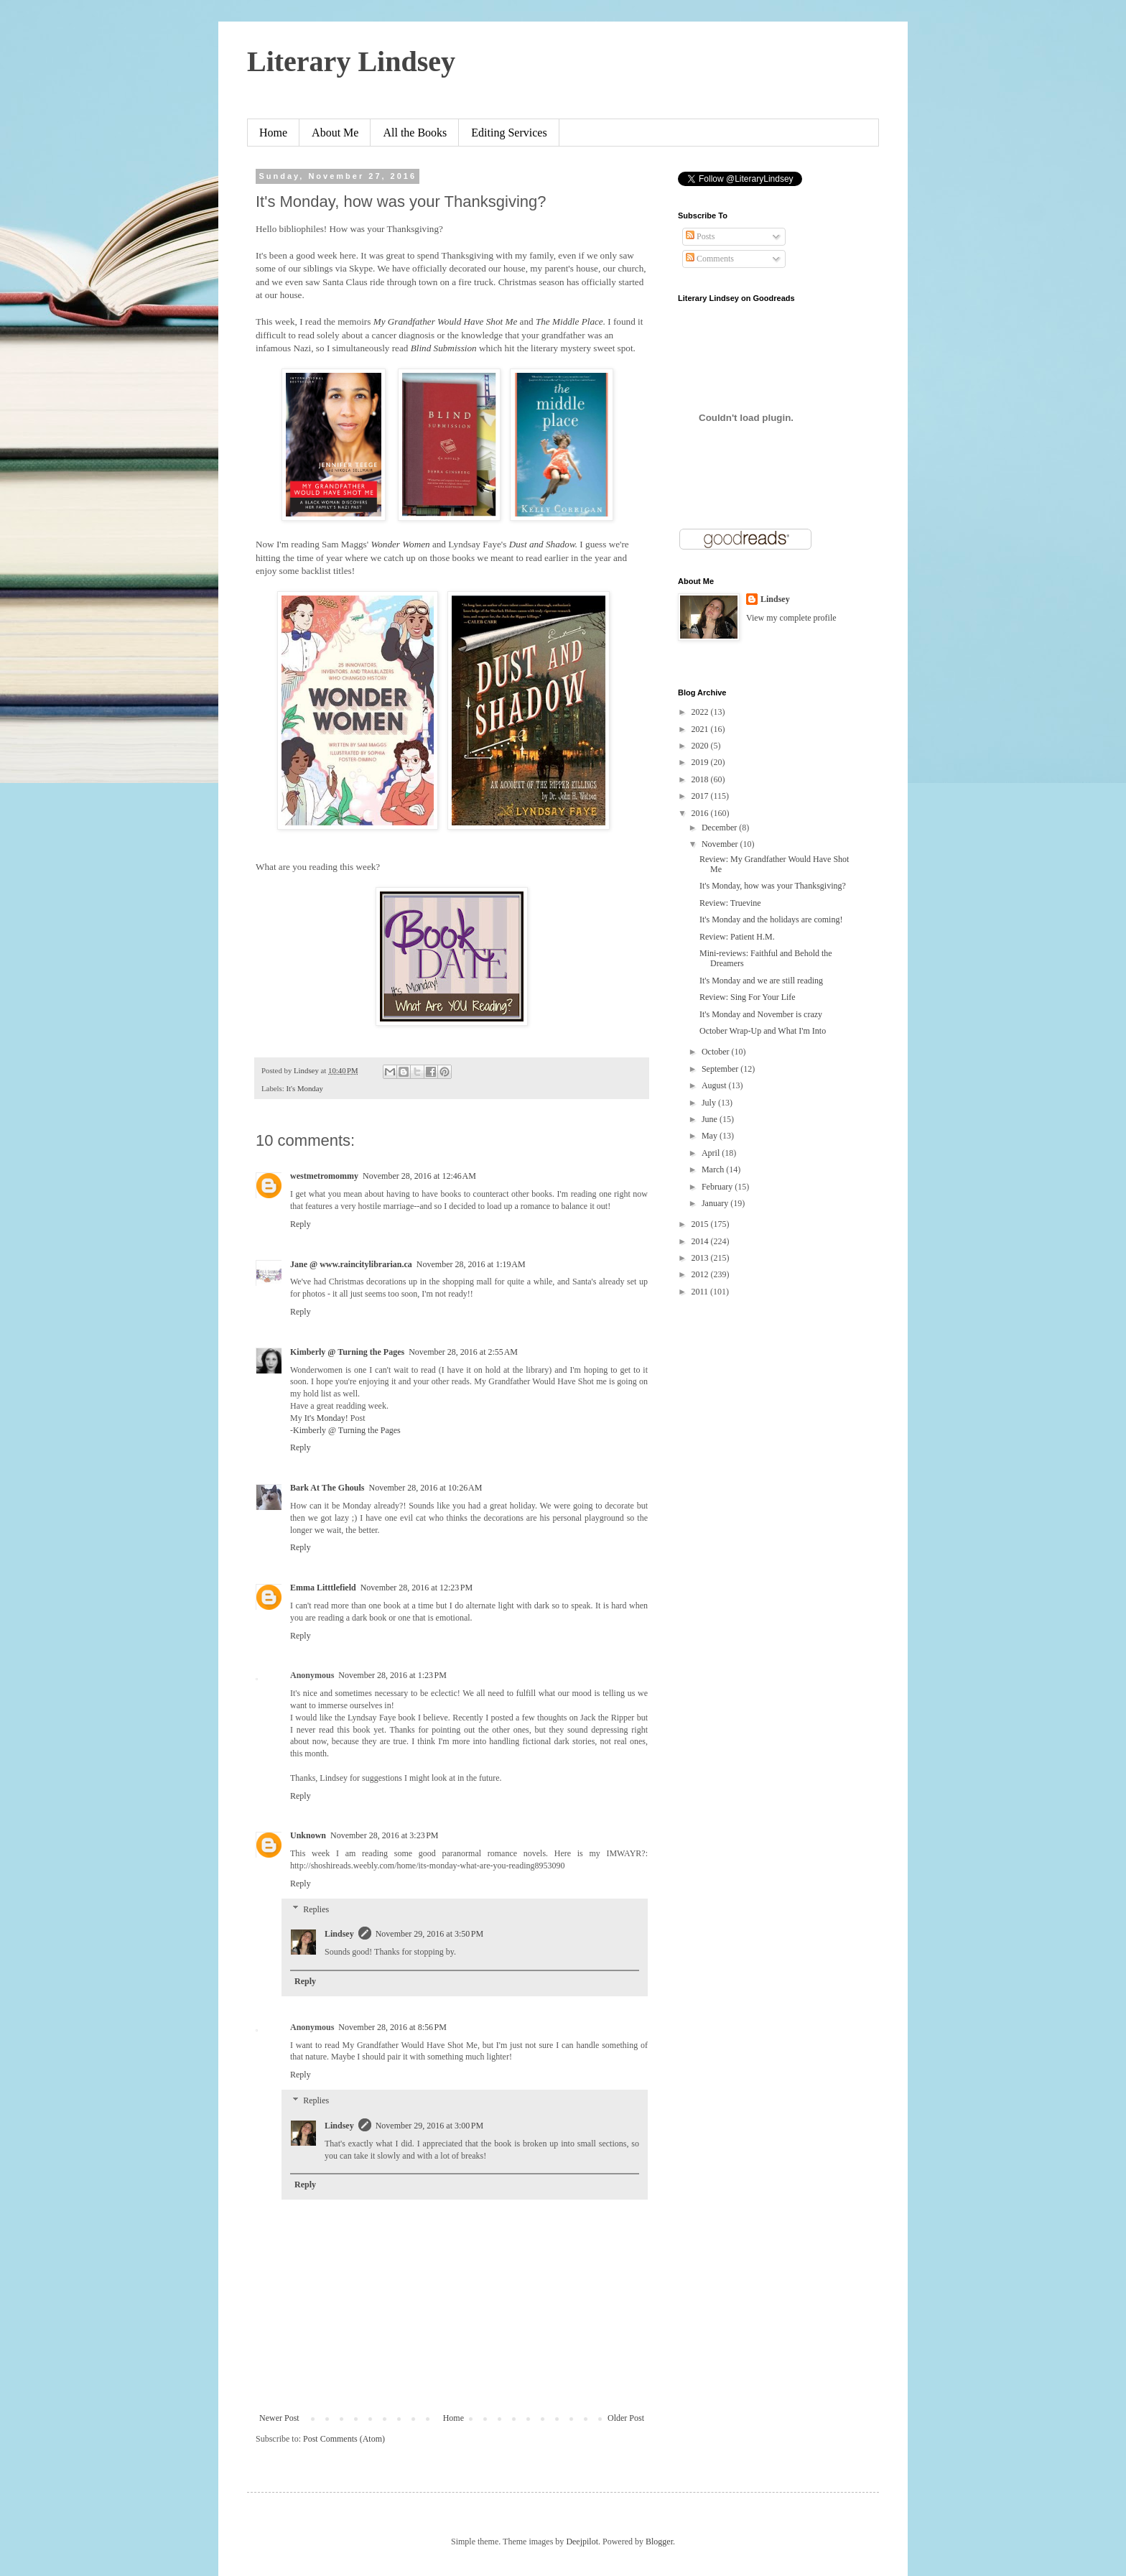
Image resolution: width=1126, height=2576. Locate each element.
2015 (701, 1224)
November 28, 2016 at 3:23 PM (384, 1835)
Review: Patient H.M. (737, 937)
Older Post (626, 2418)
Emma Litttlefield (323, 1588)
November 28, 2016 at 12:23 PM (416, 1588)
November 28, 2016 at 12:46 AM (419, 1176)
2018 (701, 779)
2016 (701, 813)
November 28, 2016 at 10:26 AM (425, 1488)
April (712, 1153)
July (710, 1103)
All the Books (415, 132)
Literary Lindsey (351, 61)
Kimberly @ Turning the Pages (347, 1352)
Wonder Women (400, 544)
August (715, 1085)
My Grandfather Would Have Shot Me (446, 321)
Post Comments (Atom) (344, 2439)
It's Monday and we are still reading (761, 981)
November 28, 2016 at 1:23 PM (392, 1675)
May (711, 1136)
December (720, 828)
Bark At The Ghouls (327, 1488)
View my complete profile (791, 618)
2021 (701, 729)
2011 (701, 1292)
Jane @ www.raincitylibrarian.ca (351, 1264)
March (714, 1169)
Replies (316, 1909)
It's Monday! (326, 1418)
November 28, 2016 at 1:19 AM (471, 1264)
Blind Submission (445, 348)
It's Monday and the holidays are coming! (770, 919)
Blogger (659, 2541)
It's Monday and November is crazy (760, 1014)
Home (273, 132)
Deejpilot (582, 2541)
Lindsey (339, 1934)
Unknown (308, 1835)
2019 (701, 762)
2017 (701, 796)
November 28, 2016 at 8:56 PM (392, 2027)
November (721, 844)
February (718, 1187)
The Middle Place (569, 321)
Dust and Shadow (542, 544)
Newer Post (279, 2418)
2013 (701, 1258)
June (711, 1119)
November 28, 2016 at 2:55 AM (463, 1352)
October (717, 1052)
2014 (701, 1241)
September (721, 1069)
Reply (300, 1224)
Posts (700, 236)
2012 (701, 1274)
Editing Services (508, 132)
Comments (710, 259)
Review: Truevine (730, 903)
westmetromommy (324, 1176)
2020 (701, 746)
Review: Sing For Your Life (747, 997)
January (716, 1203)
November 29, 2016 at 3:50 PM (430, 1934)
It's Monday (304, 1088)
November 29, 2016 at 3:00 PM (430, 2126)
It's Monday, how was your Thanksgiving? (772, 886)
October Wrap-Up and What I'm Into (762, 1031)
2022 (701, 712)
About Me (335, 132)
